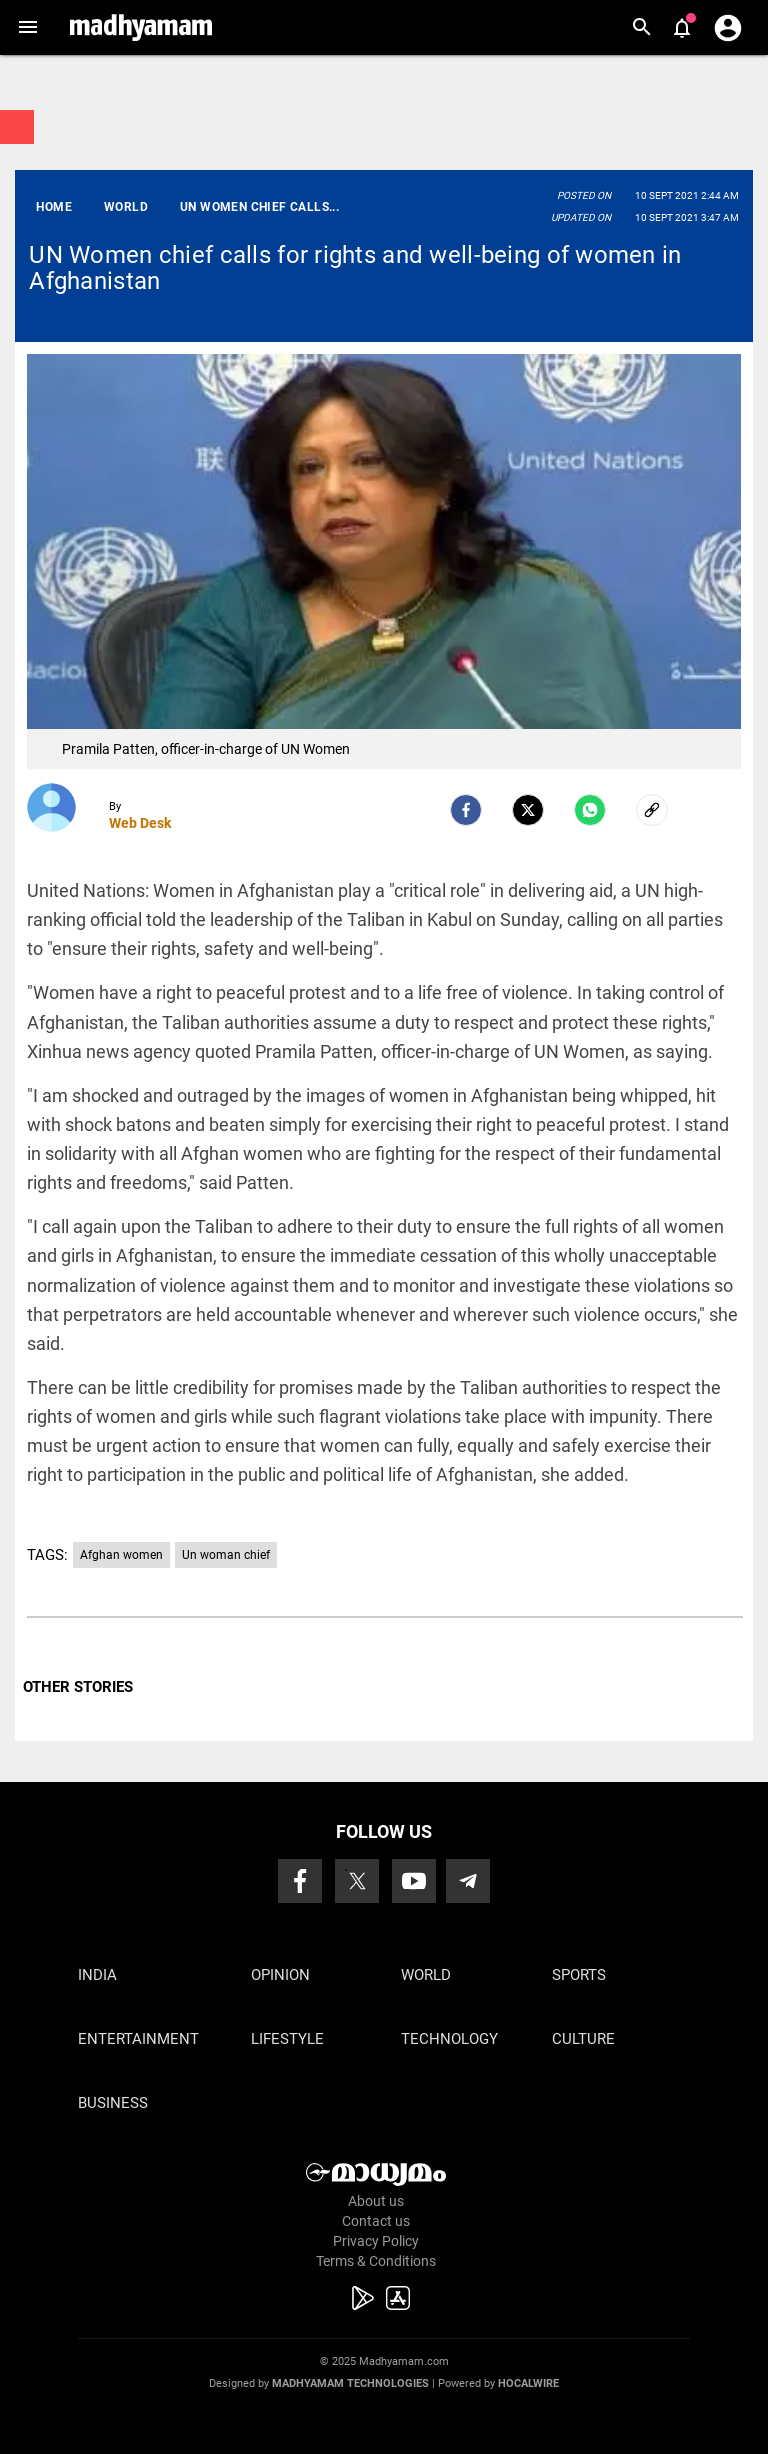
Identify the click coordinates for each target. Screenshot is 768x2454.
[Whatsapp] (590, 810)
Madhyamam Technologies (350, 2383)
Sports (579, 1975)
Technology (449, 2039)
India (97, 1975)
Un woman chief (226, 1555)
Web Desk (140, 823)
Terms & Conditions (376, 2261)
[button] (27, 27)
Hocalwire (528, 2383)
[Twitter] (528, 810)
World (426, 1975)
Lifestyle (287, 2039)
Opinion (280, 1975)
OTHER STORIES (78, 1687)
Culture (583, 2039)
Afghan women (121, 1555)
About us (376, 2201)
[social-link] (652, 810)
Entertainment (138, 2039)
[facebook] (466, 810)
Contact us (376, 2221)
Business (113, 2103)
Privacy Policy (376, 2241)
